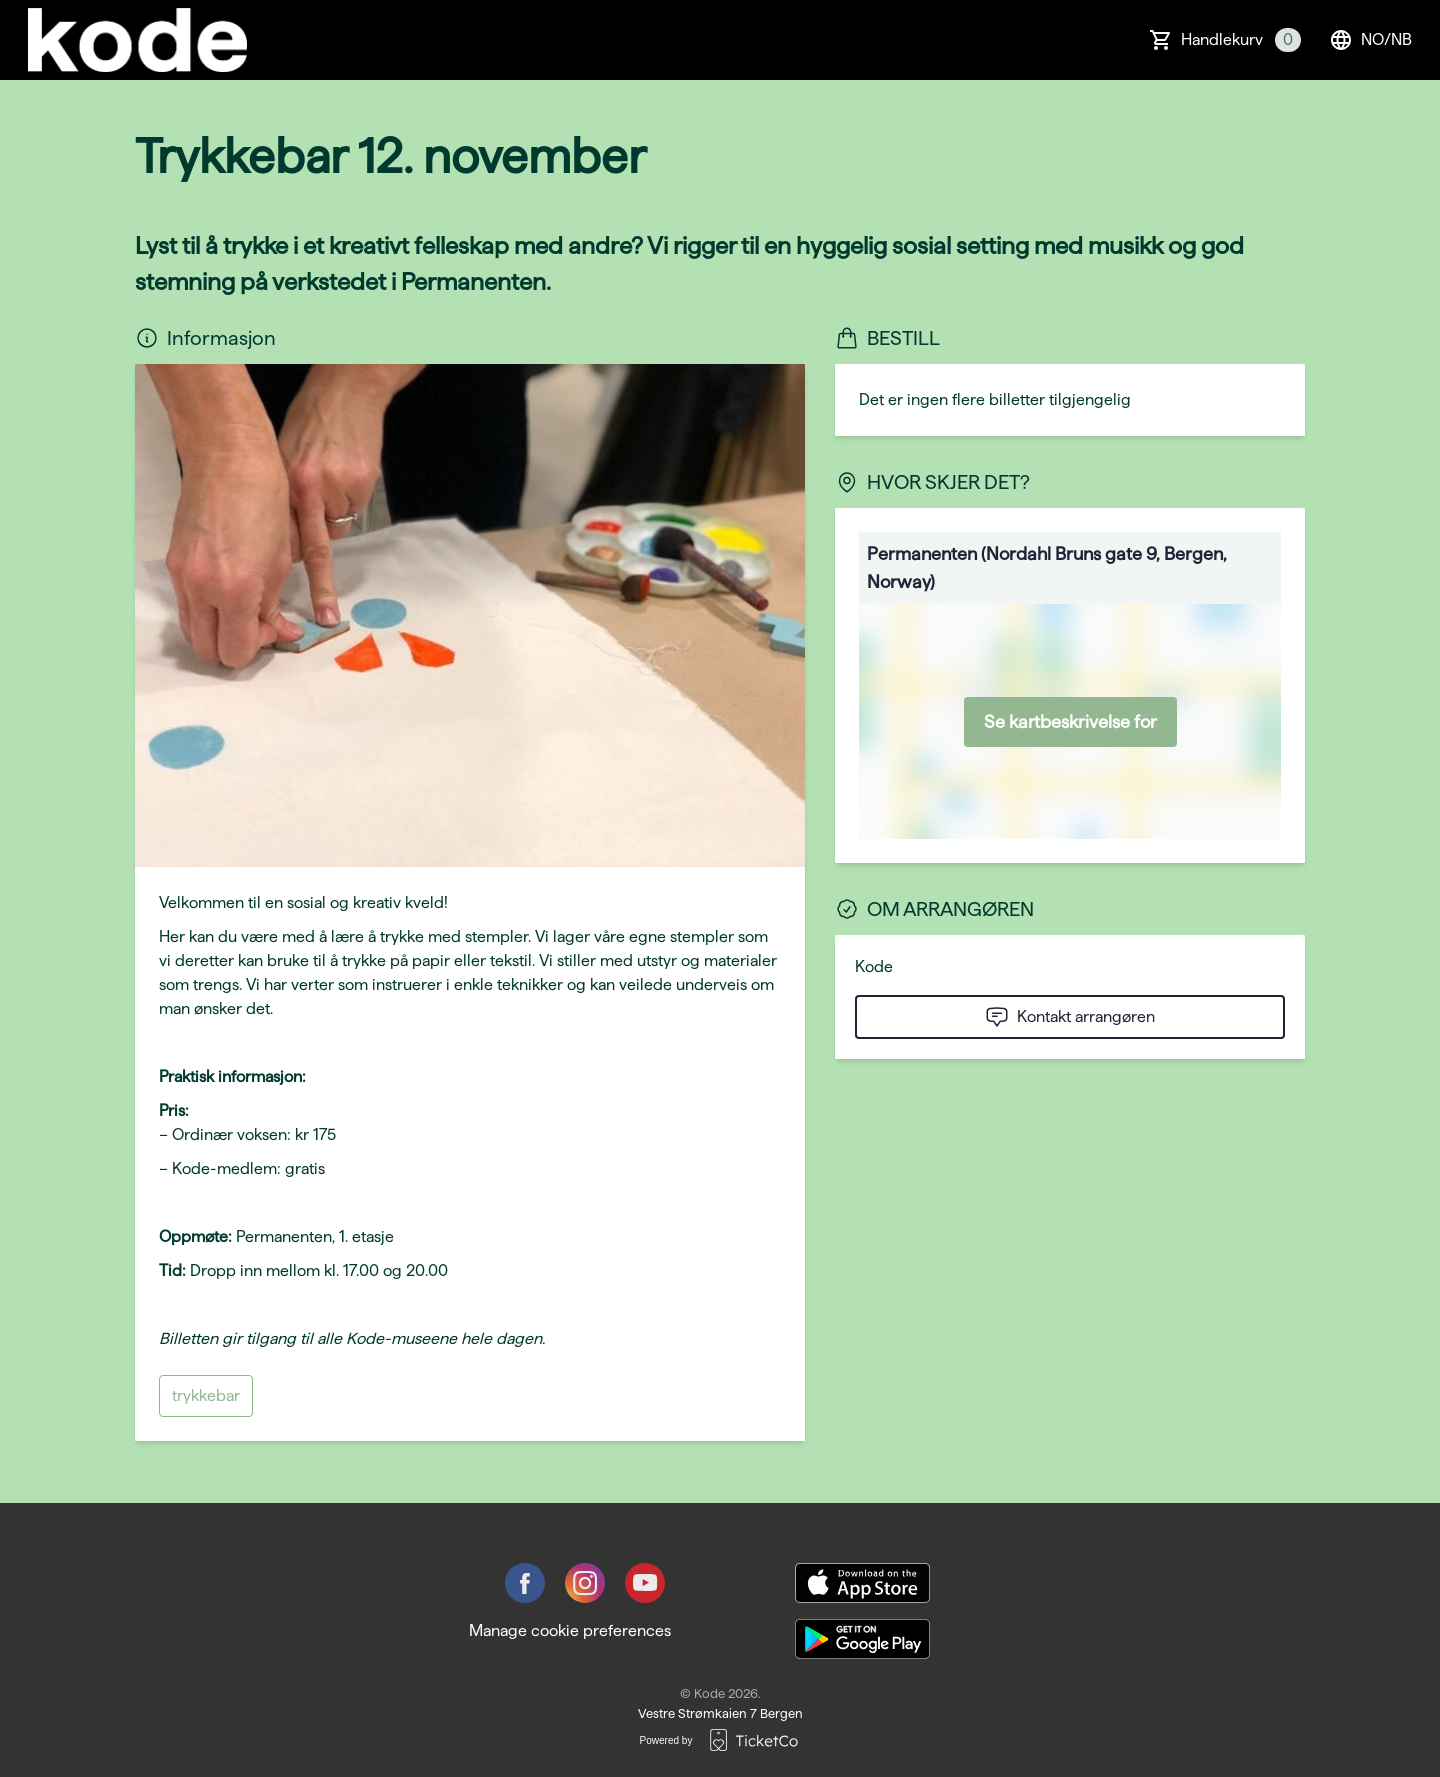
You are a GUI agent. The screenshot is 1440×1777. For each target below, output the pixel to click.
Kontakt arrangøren (1070, 1017)
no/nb (1370, 40)
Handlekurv (1241, 40)
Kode (874, 966)
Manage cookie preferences (570, 1630)
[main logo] (137, 40)
